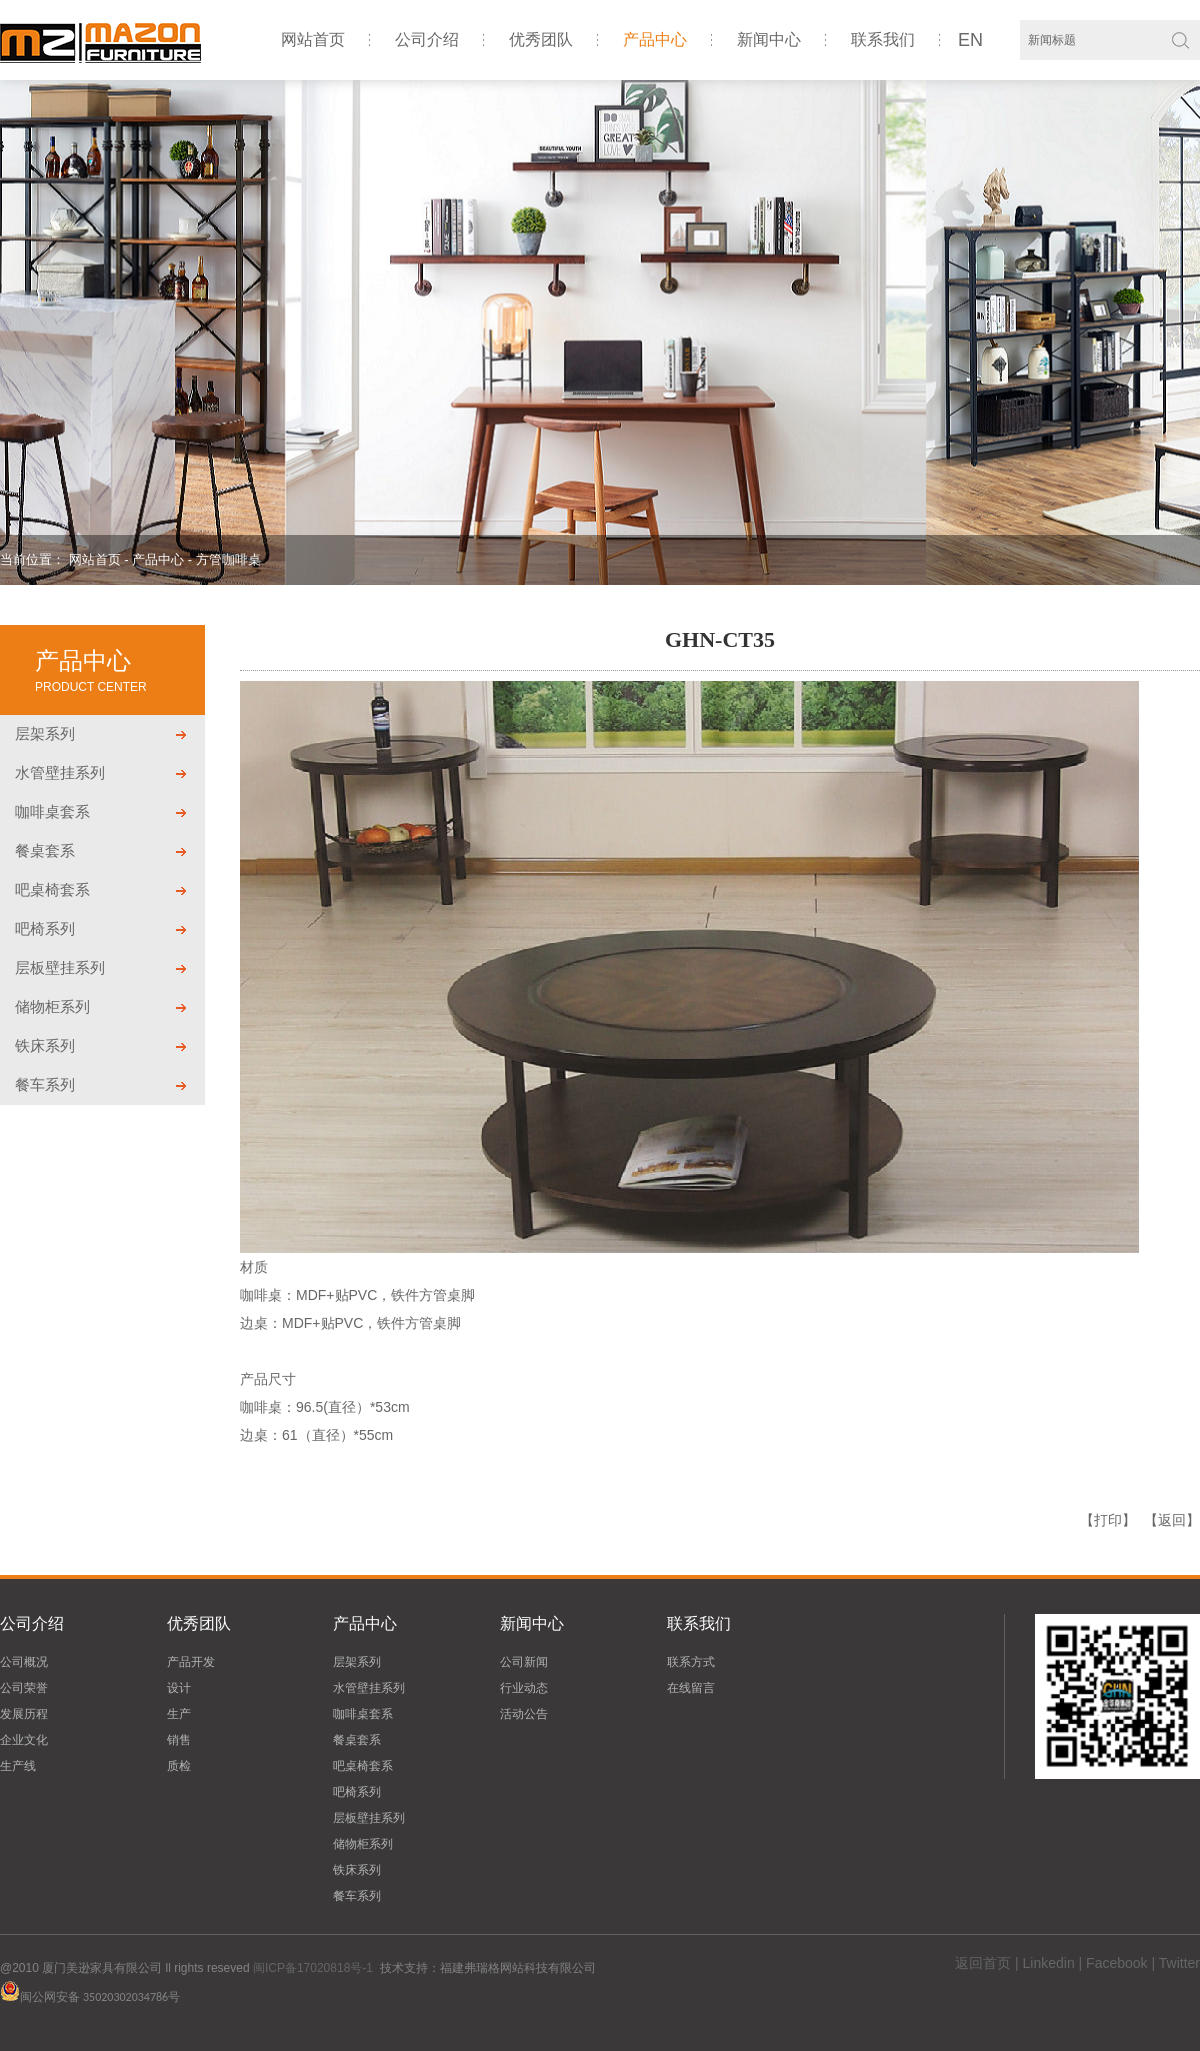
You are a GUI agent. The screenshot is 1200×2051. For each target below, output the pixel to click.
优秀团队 (541, 39)
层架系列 (45, 733)
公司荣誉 (24, 1688)
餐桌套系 (45, 850)
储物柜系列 (52, 1006)
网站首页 (313, 39)
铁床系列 (45, 1045)
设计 (179, 1688)
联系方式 (691, 1662)
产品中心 (655, 39)
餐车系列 (45, 1084)
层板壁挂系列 (60, 967)
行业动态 (524, 1688)
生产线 (18, 1766)
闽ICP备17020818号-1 (313, 1968)
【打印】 (1108, 1520)
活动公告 (524, 1714)
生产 (179, 1714)
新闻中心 (769, 39)
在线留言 (691, 1688)
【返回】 (1172, 1520)
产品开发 (191, 1662)
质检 (179, 1766)
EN (970, 40)
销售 (179, 1740)
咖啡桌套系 (52, 811)
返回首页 (983, 1963)
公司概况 (24, 1662)
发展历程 (24, 1714)
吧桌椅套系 (52, 889)
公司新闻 (524, 1662)
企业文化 (24, 1740)
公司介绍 (427, 39)
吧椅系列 (45, 928)
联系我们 (883, 39)
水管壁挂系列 (60, 772)
